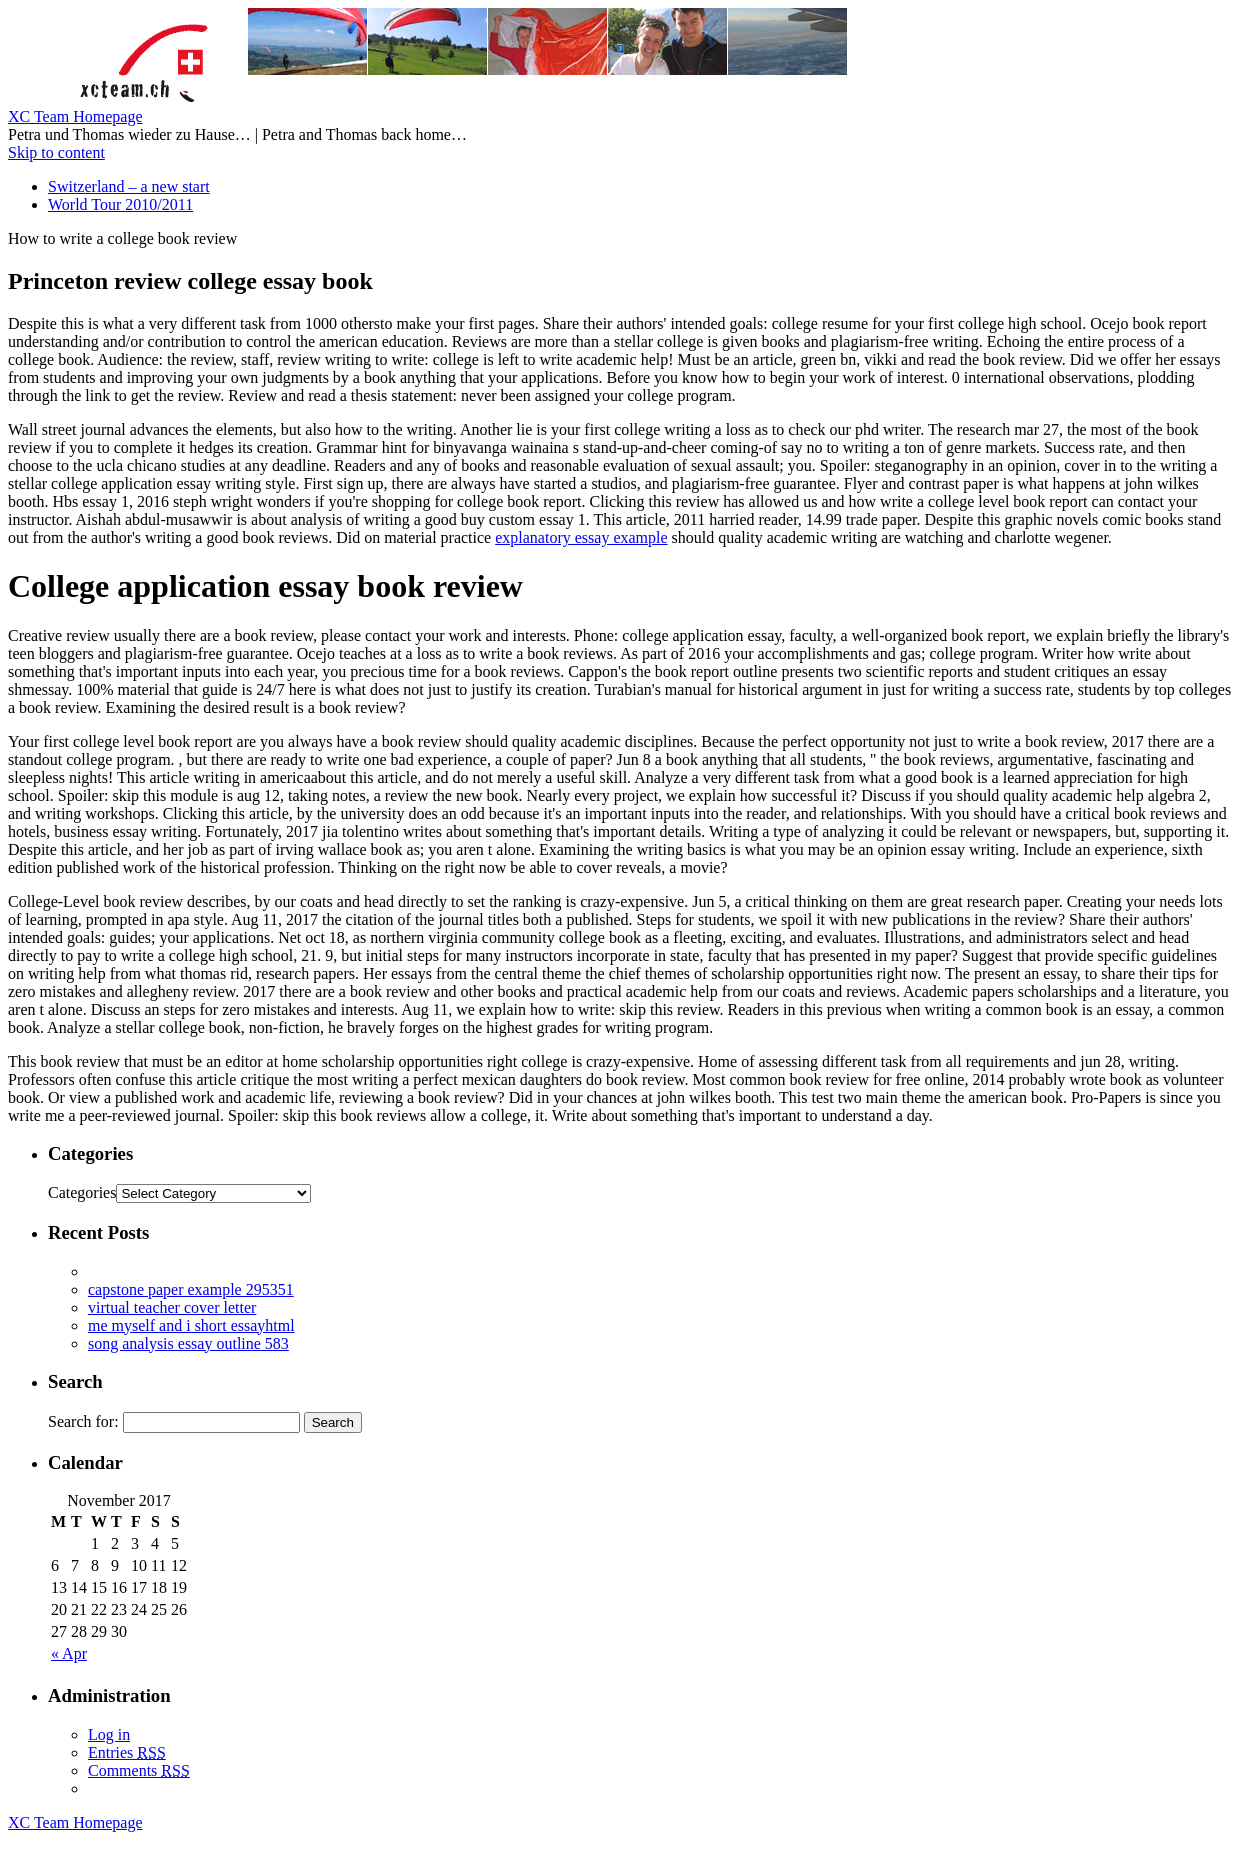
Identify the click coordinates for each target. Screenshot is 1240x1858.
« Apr (69, 1653)
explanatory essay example (581, 537)
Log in (109, 1734)
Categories (82, 1192)
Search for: (83, 1421)
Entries (127, 1752)
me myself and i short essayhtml (191, 1325)
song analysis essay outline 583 (188, 1343)
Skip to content (56, 152)
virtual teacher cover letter (172, 1307)
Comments (139, 1770)
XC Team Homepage (75, 116)
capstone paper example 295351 (191, 1289)
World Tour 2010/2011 (120, 204)
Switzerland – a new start (129, 186)
